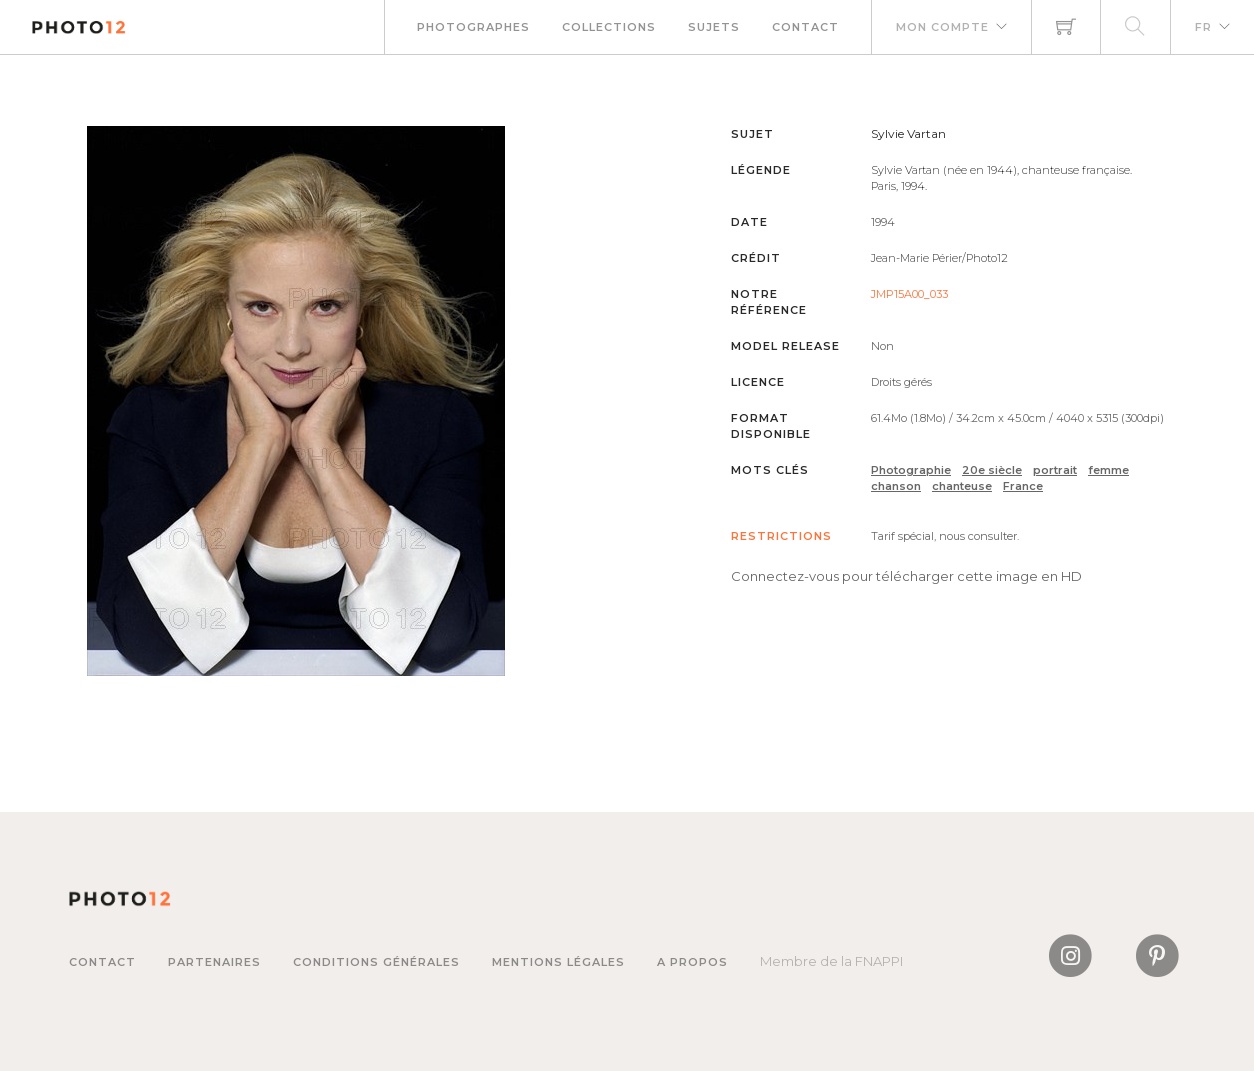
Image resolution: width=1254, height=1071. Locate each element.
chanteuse (962, 486)
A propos (692, 962)
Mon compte (942, 27)
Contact (805, 27)
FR (1203, 27)
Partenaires (214, 962)
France (1023, 486)
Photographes (473, 27)
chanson (896, 486)
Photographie (911, 470)
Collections (609, 27)
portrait (1055, 470)
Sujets (714, 27)
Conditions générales (376, 962)
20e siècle (992, 470)
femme (1108, 470)
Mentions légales (558, 962)
